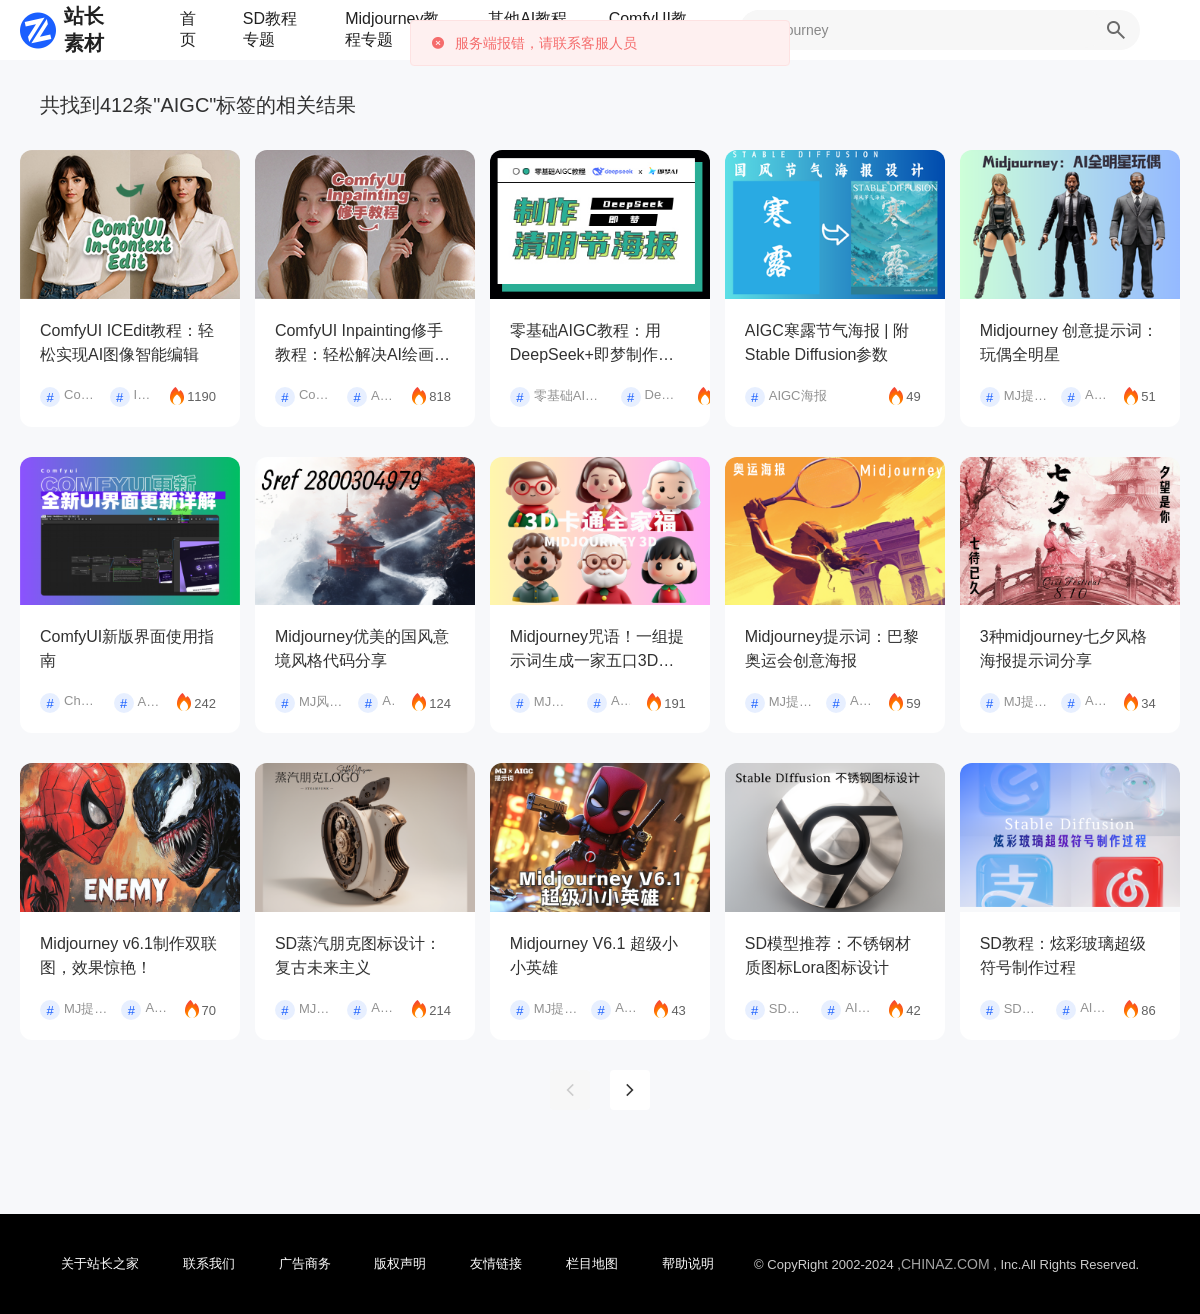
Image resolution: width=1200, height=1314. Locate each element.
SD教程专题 (270, 29)
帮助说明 (688, 1263)
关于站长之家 (100, 1263)
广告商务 (305, 1263)
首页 (188, 29)
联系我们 (209, 1263)
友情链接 (496, 1263)
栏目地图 (592, 1263)
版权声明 (400, 1263)
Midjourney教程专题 (392, 29)
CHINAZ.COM (945, 1264)
